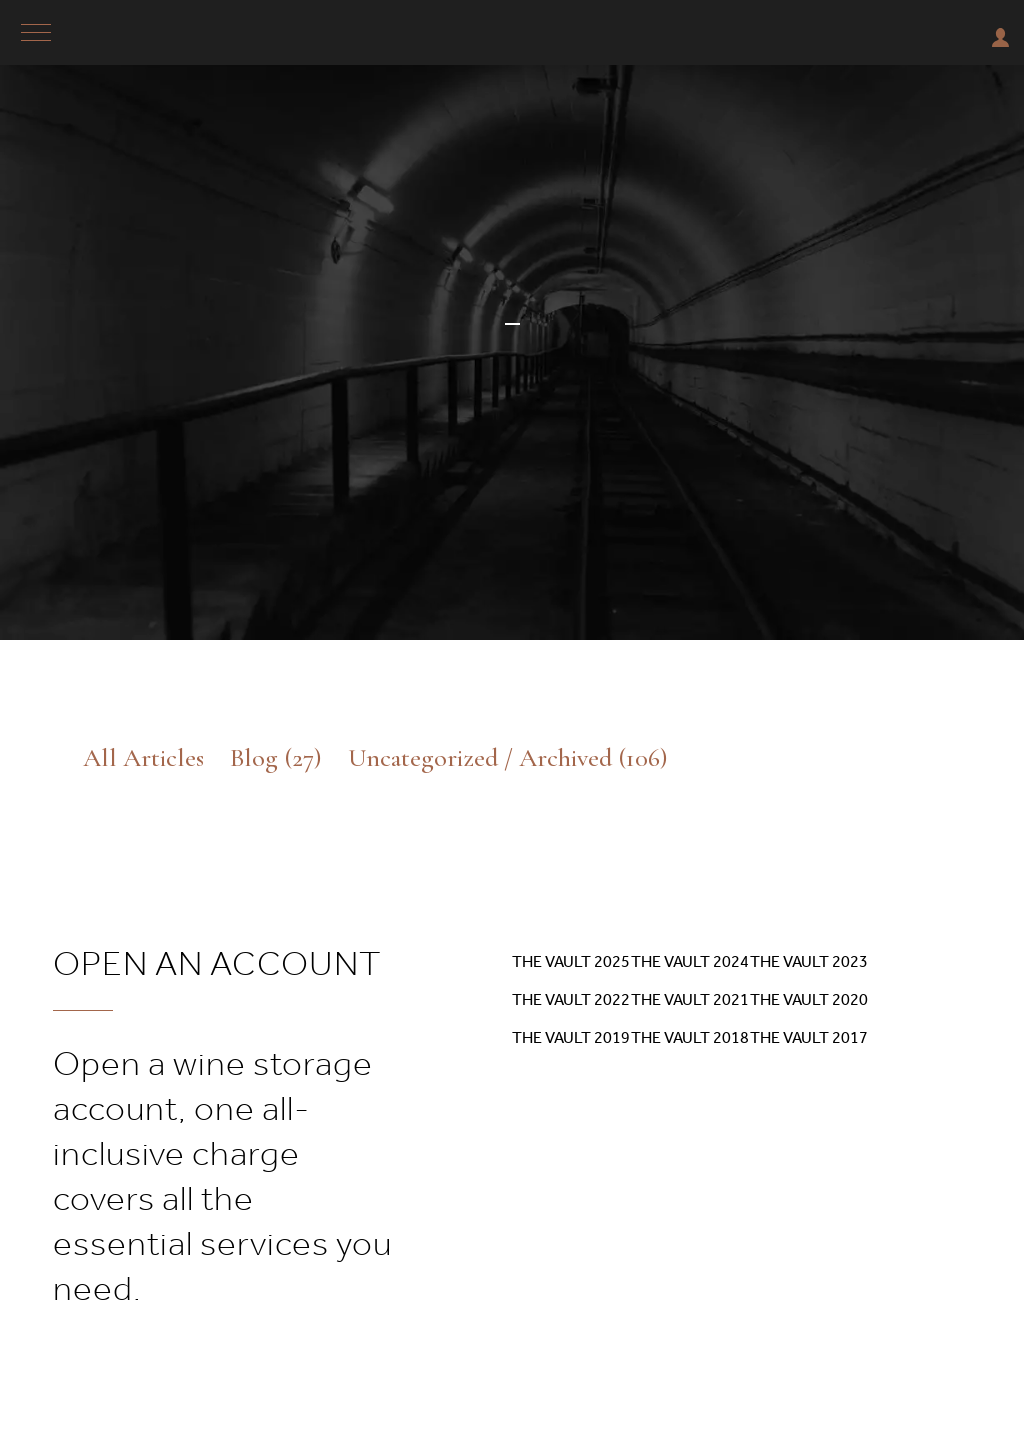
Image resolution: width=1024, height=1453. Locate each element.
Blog (276, 757)
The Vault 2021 (690, 999)
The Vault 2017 (809, 1037)
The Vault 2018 (690, 1037)
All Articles (143, 757)
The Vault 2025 (571, 961)
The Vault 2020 (809, 999)
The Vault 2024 (690, 961)
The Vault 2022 (571, 999)
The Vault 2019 (571, 1037)
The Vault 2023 (809, 961)
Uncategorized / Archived (508, 757)
